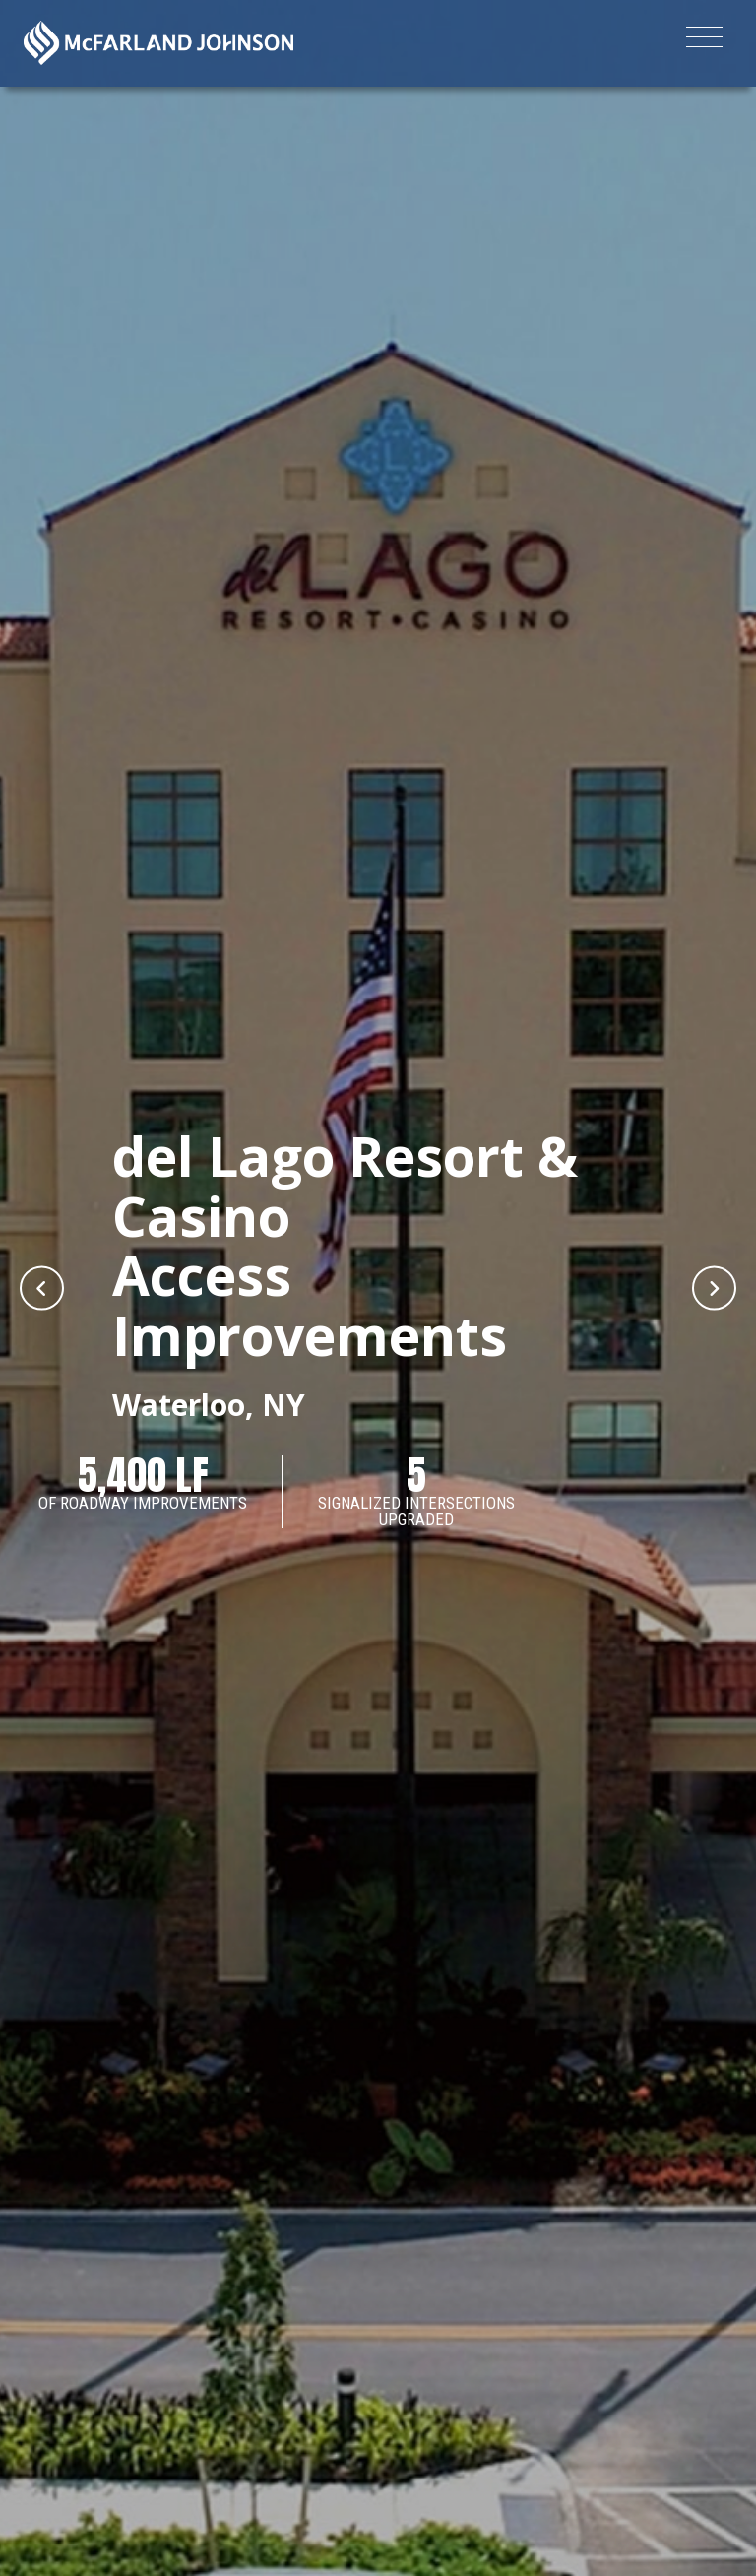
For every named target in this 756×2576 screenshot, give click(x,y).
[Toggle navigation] (704, 40)
